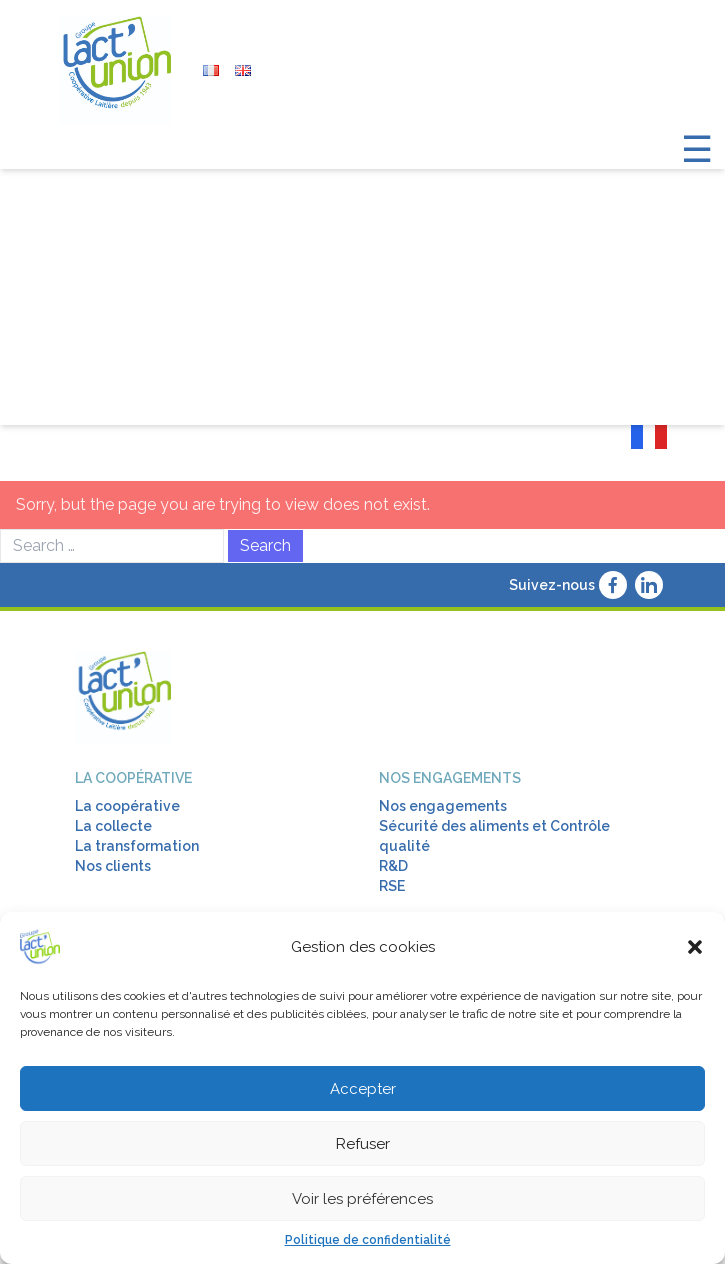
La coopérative (133, 778)
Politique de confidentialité (368, 1240)
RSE (392, 886)
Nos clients (113, 866)
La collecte (113, 826)
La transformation (137, 846)
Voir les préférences (362, 1199)
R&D (393, 866)
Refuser (363, 1144)
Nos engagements (450, 778)
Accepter (363, 1089)
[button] (695, 947)
